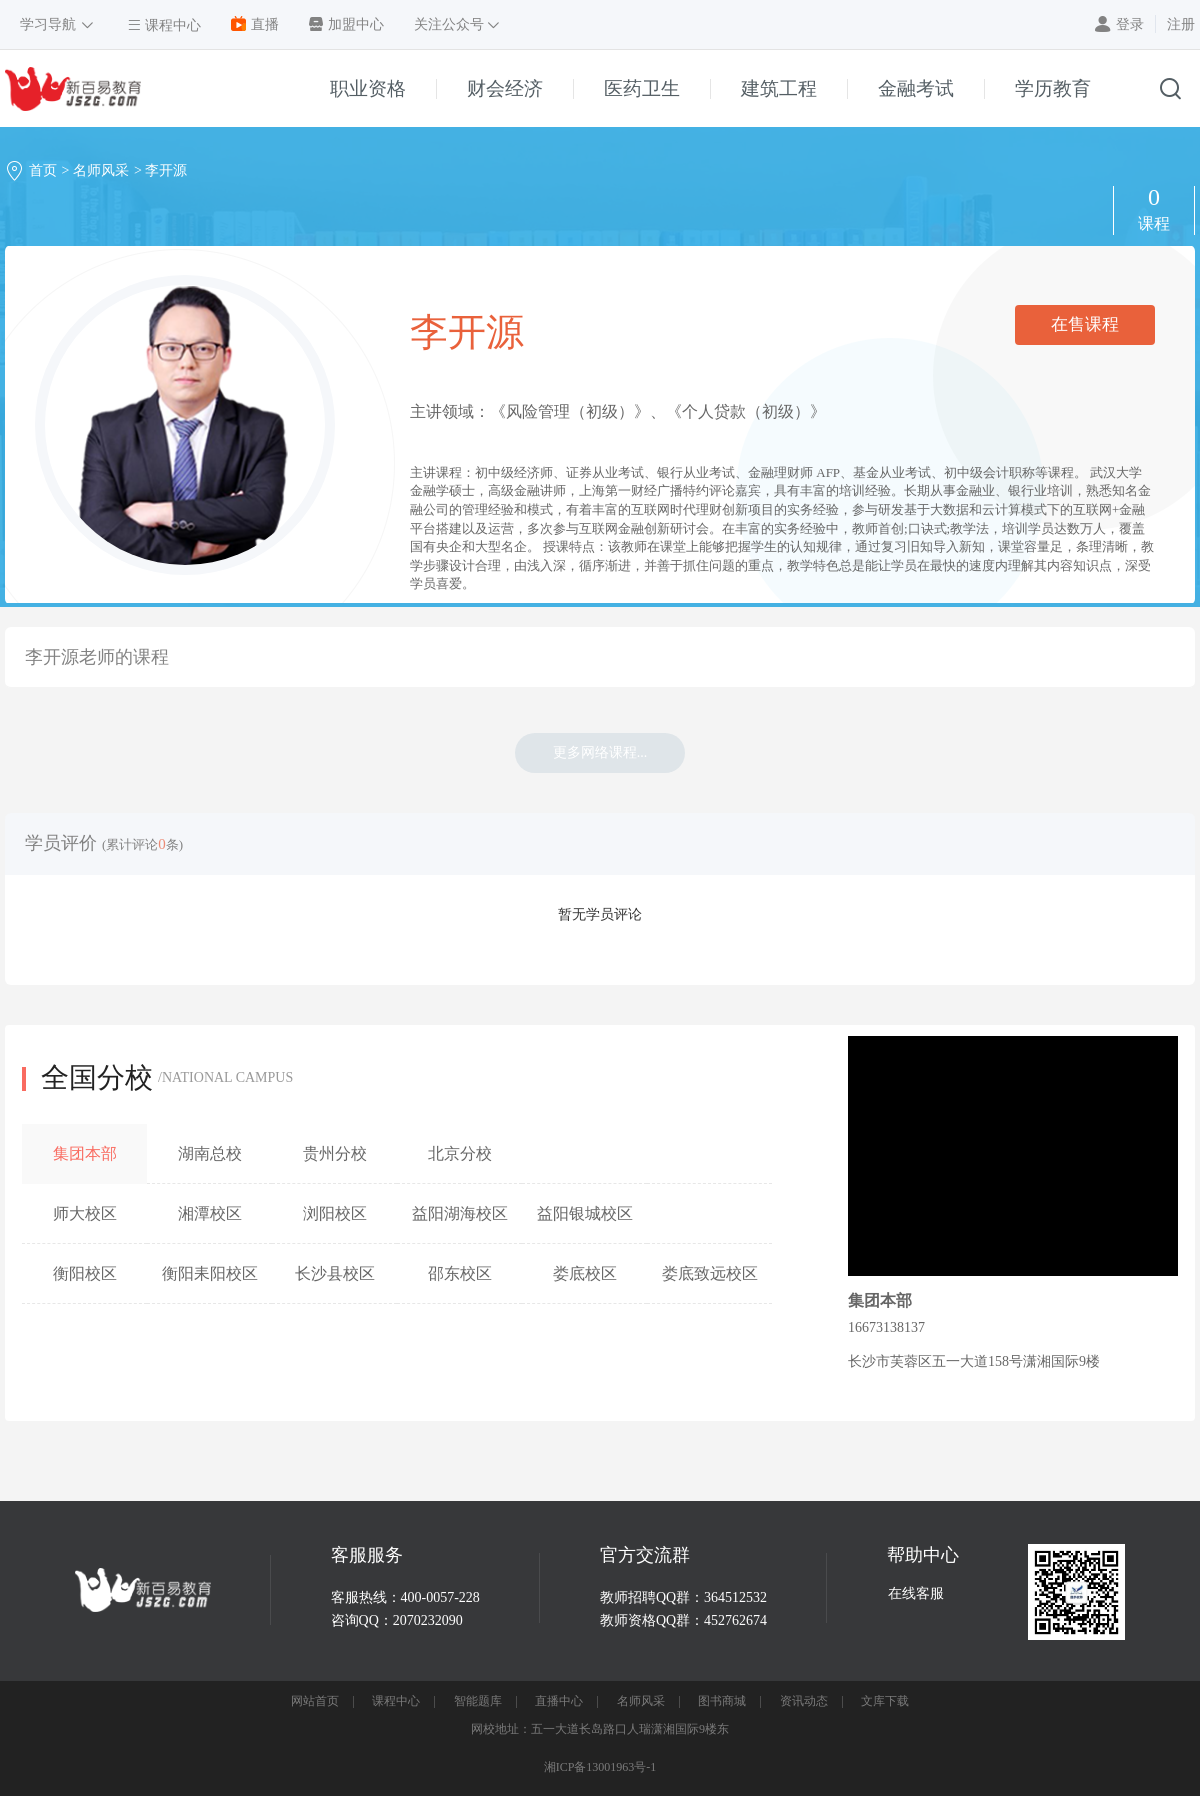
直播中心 (559, 1701)
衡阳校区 (85, 1273)
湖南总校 (210, 1153)
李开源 (166, 170)
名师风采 (101, 170)
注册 (1181, 24)
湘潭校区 (210, 1213)
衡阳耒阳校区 (210, 1273)
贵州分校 (335, 1153)
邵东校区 (460, 1273)
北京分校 (460, 1153)
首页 (43, 170)
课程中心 (396, 1701)
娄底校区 (585, 1273)
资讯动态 (804, 1701)
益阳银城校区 (585, 1213)
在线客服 (916, 1593)
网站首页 (315, 1701)
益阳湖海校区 (460, 1213)
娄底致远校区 (710, 1273)
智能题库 (478, 1701)
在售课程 (1085, 324)
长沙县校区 (335, 1273)
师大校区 (85, 1213)
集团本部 (85, 1153)
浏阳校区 (335, 1213)
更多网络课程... (600, 752)
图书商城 (722, 1701)
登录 (1130, 24)
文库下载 (885, 1701)
